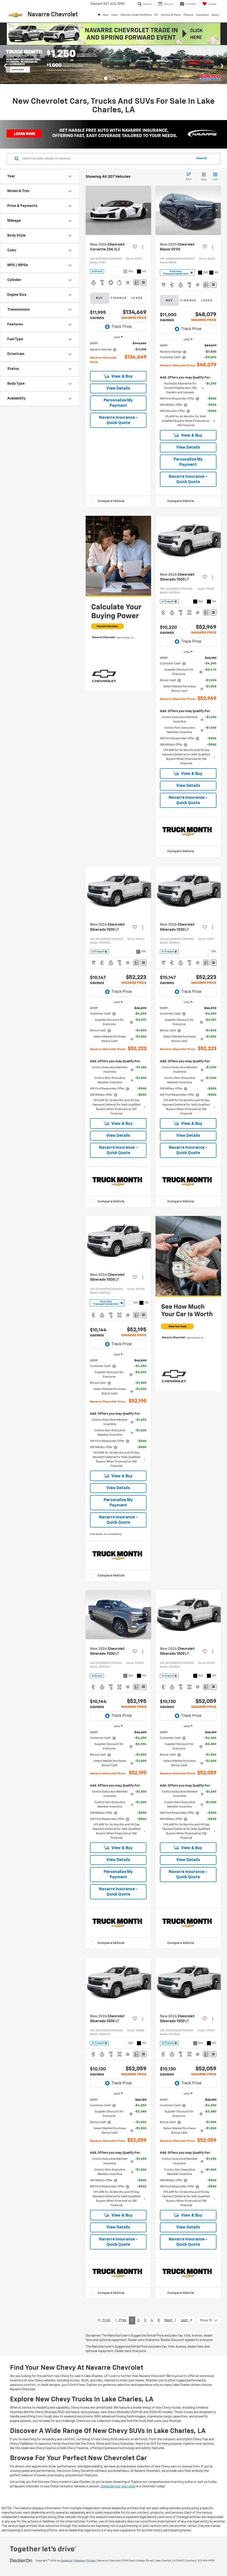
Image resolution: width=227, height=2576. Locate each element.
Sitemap (79, 2560)
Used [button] (114, 15)
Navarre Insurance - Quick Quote (118, 420)
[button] (113, 34)
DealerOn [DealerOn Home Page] (66, 2560)
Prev (121, 2320)
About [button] (215, 15)
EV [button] (156, 15)
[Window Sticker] (143, 282)
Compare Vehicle (111, 501)
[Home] (99, 15)
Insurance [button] (202, 15)
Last (186, 2320)
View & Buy (118, 376)
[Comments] (136, 282)
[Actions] (142, 247)
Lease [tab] (137, 298)
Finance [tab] (119, 298)
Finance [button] (188, 15)
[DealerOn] (21, 2560)
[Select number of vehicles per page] (209, 2320)
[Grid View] (203, 177)
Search (201, 158)
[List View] (215, 177)
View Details (118, 388)
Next (170, 2320)
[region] (118, 355)
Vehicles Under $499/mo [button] (136, 15)
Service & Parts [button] (171, 15)
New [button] (105, 15)
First (104, 2320)
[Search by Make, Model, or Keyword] (107, 158)
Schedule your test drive (118, 2486)
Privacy (91, 2560)
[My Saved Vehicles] (209, 4)
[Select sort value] (190, 176)
